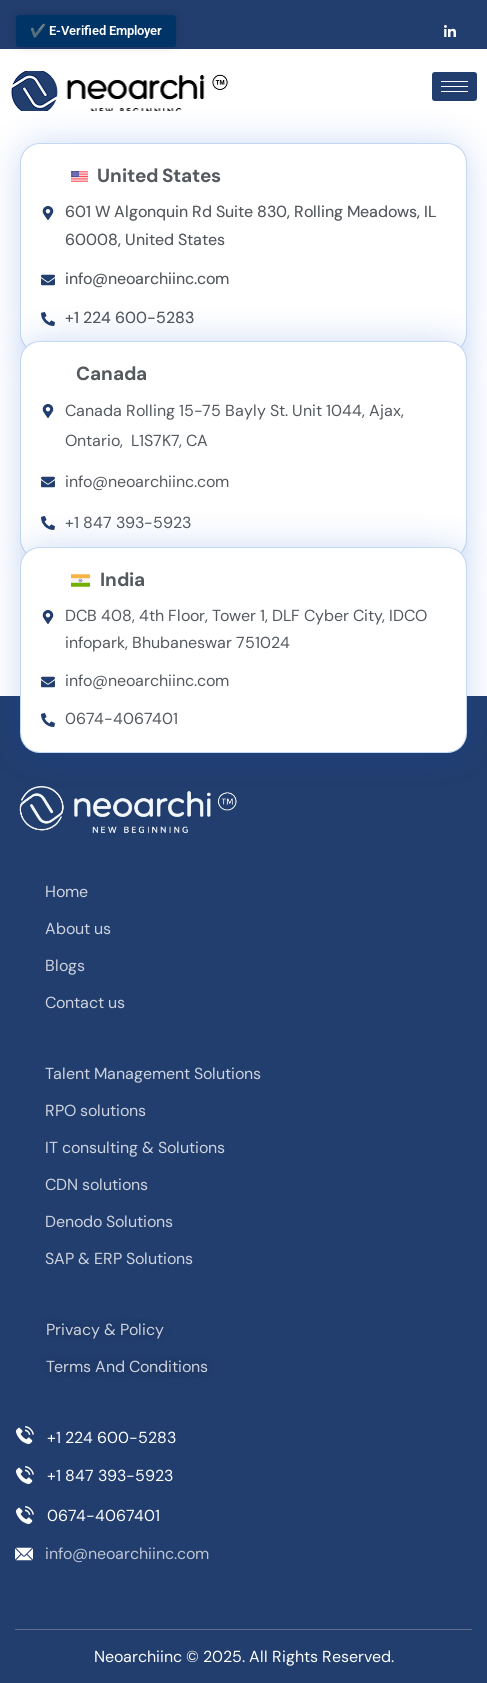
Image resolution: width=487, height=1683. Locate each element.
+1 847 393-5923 (110, 1475)
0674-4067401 (103, 1515)
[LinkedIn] (450, 31)
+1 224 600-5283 (111, 1437)
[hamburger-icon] (454, 86)
